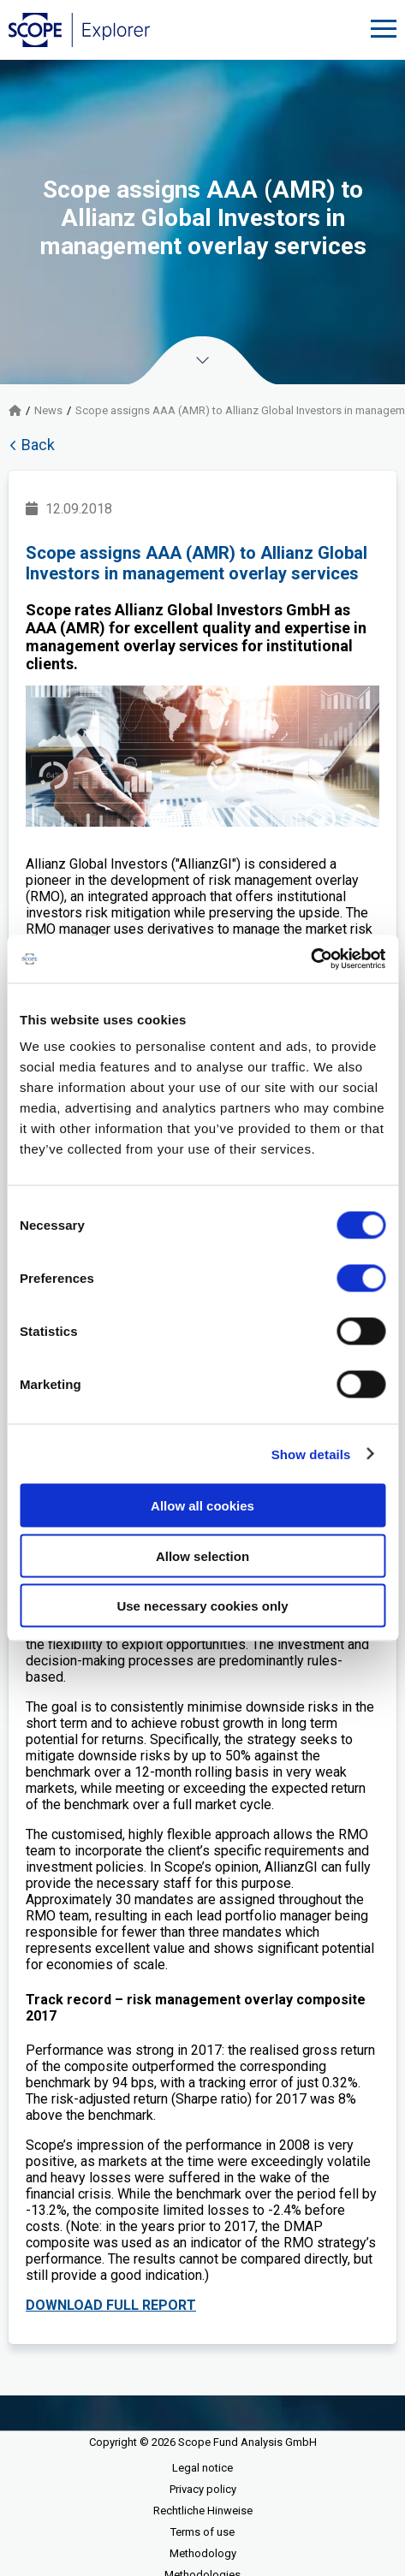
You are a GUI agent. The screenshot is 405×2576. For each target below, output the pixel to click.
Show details (311, 1453)
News (48, 410)
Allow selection (202, 1555)
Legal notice (202, 2467)
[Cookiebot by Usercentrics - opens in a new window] (310, 959)
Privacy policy (203, 2489)
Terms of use (202, 2532)
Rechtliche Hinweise (203, 2510)
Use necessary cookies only (202, 1606)
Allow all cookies (202, 1506)
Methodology (203, 2553)
